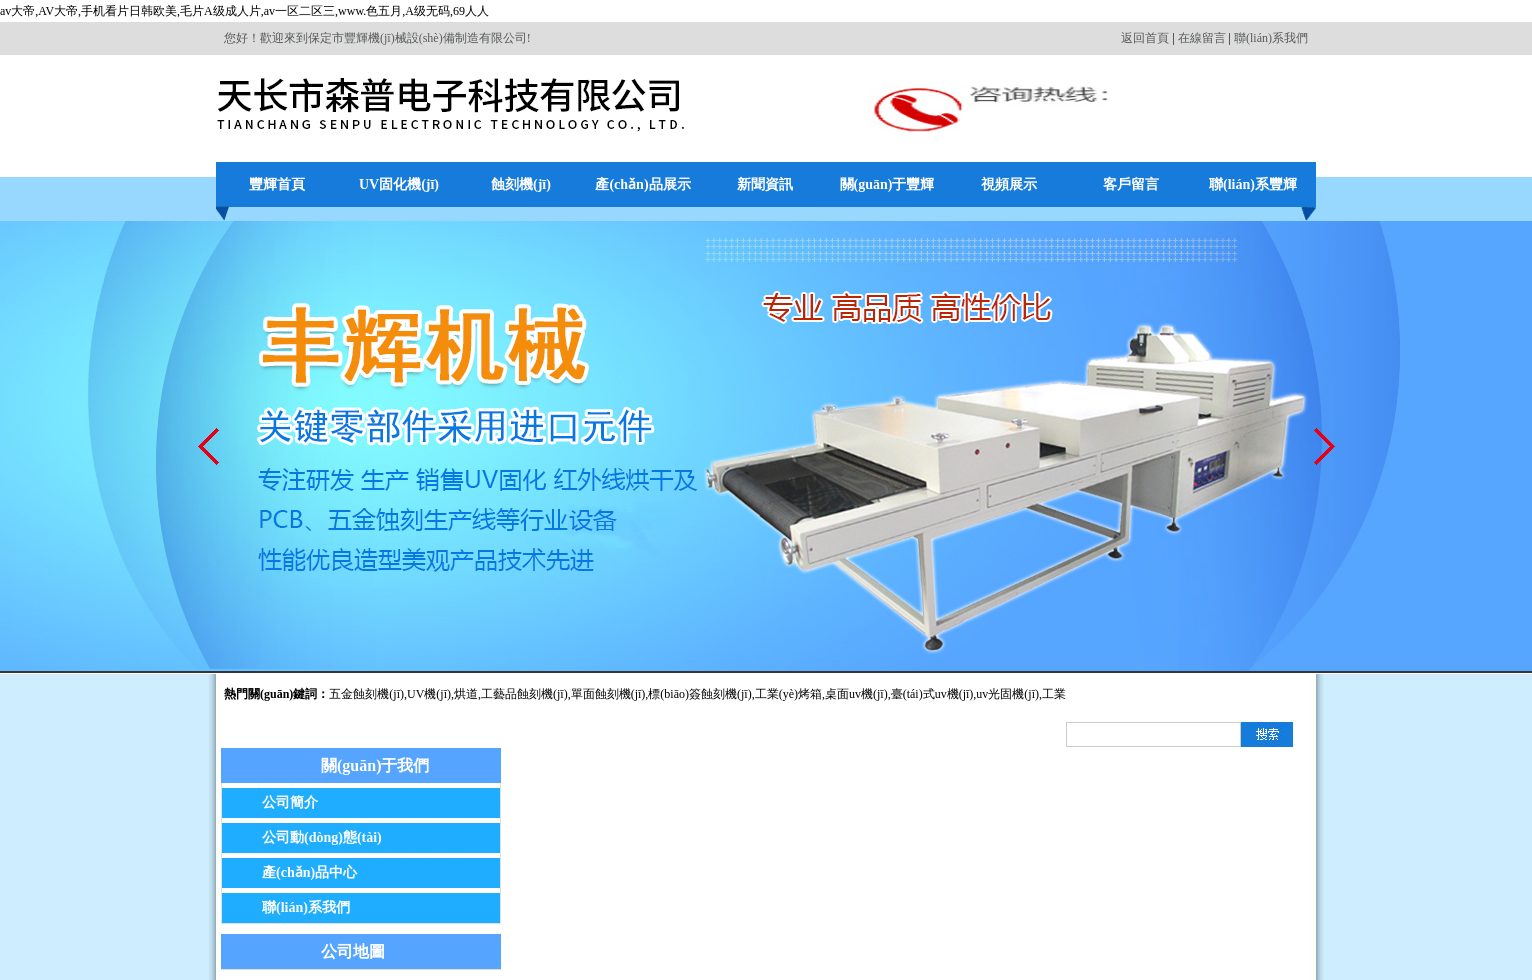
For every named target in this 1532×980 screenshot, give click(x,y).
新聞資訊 (765, 184)
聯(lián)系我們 (1271, 38)
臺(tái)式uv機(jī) (932, 694)
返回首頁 (1145, 38)
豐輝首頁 (277, 184)
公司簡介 (290, 802)
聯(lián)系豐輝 (1253, 184)
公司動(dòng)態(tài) (322, 837)
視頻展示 (1009, 184)
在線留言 (1202, 38)
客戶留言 (1131, 184)
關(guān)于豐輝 (887, 184)
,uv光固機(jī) (1006, 694)
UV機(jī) (429, 694)
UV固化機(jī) (399, 184)
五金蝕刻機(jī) (366, 694)
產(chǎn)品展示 (642, 184)
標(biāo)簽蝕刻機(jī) (699, 694)
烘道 (466, 694)
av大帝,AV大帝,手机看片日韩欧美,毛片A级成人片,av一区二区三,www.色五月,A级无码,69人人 (244, 11)
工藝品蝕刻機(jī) (524, 694)
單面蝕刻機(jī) (608, 694)
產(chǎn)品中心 (309, 872)
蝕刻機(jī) (521, 184)
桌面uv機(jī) (856, 694)
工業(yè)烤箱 (788, 694)
